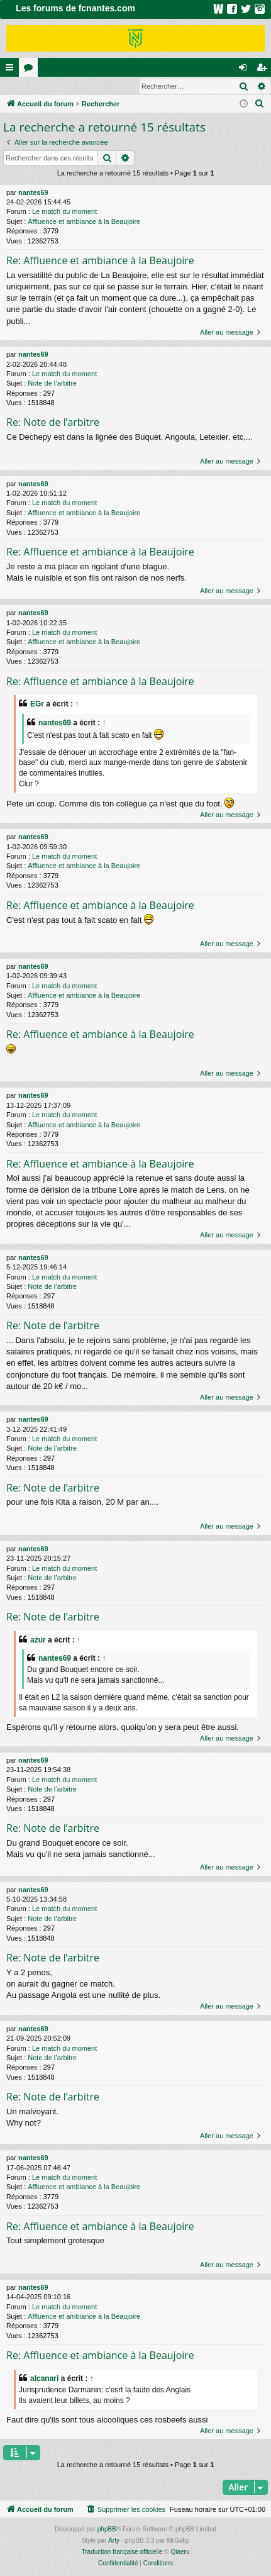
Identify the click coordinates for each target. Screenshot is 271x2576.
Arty (113, 2541)
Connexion (29, 86)
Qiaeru (179, 2552)
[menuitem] (259, 104)
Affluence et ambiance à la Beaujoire (84, 222)
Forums (31, 70)
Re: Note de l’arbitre (52, 422)
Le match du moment (64, 212)
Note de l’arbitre (52, 384)
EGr (37, 704)
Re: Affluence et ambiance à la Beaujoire (100, 261)
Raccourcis (12, 70)
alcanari (44, 2379)
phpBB (106, 2529)
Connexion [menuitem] (245, 70)
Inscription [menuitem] (264, 70)
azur (38, 1640)
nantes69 (33, 193)
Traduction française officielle (122, 2552)
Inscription (82, 86)
